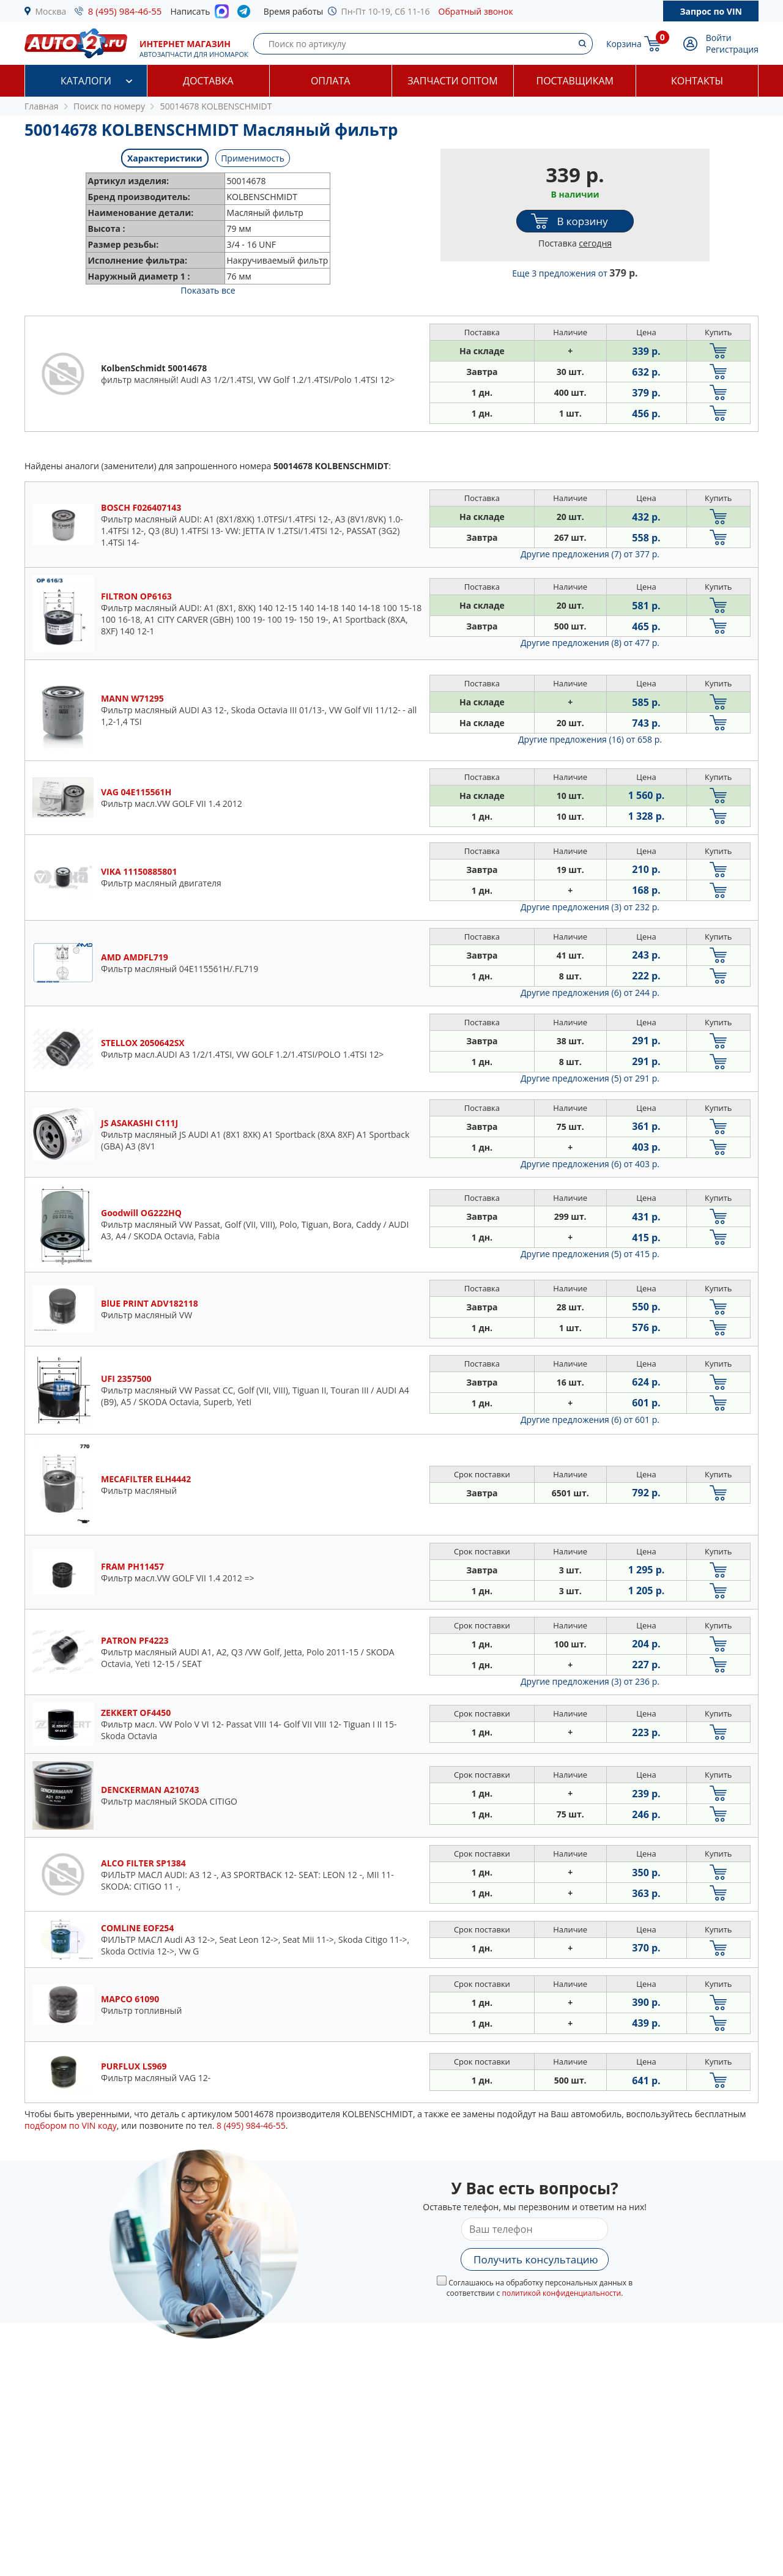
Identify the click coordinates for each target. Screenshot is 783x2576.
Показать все (207, 290)
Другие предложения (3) (590, 907)
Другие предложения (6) (590, 992)
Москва (51, 11)
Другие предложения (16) (590, 739)
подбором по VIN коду (70, 2125)
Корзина (624, 44)
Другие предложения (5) (590, 1078)
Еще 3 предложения (574, 273)
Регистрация (732, 49)
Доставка (208, 80)
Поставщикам (575, 80)
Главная (41, 106)
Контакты (697, 80)
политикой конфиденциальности (561, 2293)
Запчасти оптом (452, 80)
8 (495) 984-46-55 (125, 11)
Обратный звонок (476, 11)
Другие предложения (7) (590, 554)
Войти (719, 37)
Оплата (330, 80)
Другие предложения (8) (590, 642)
